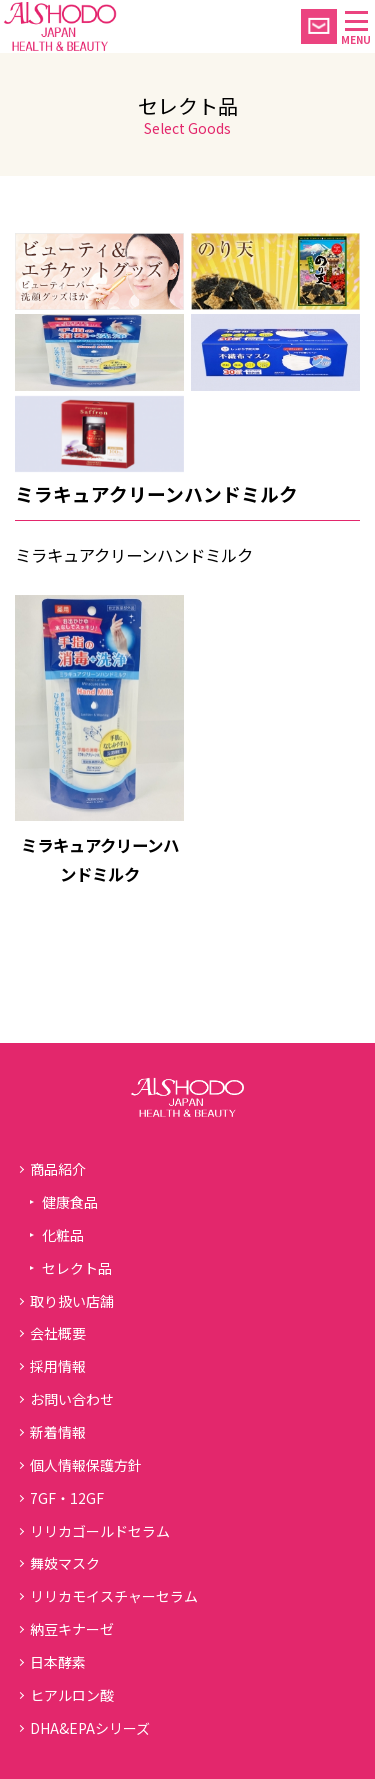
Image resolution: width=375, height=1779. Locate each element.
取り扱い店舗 (72, 1301)
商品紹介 (58, 1169)
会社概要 (58, 1333)
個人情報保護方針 (86, 1465)
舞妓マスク (65, 1563)
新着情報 (58, 1432)
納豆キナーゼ (72, 1629)
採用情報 (58, 1366)
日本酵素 (58, 1662)
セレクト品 (77, 1268)
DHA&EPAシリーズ (90, 1728)
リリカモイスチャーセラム (114, 1596)
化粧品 (63, 1235)
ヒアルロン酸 (72, 1695)
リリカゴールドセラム (100, 1531)
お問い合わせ (72, 1399)
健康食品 (70, 1202)
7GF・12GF (67, 1498)
